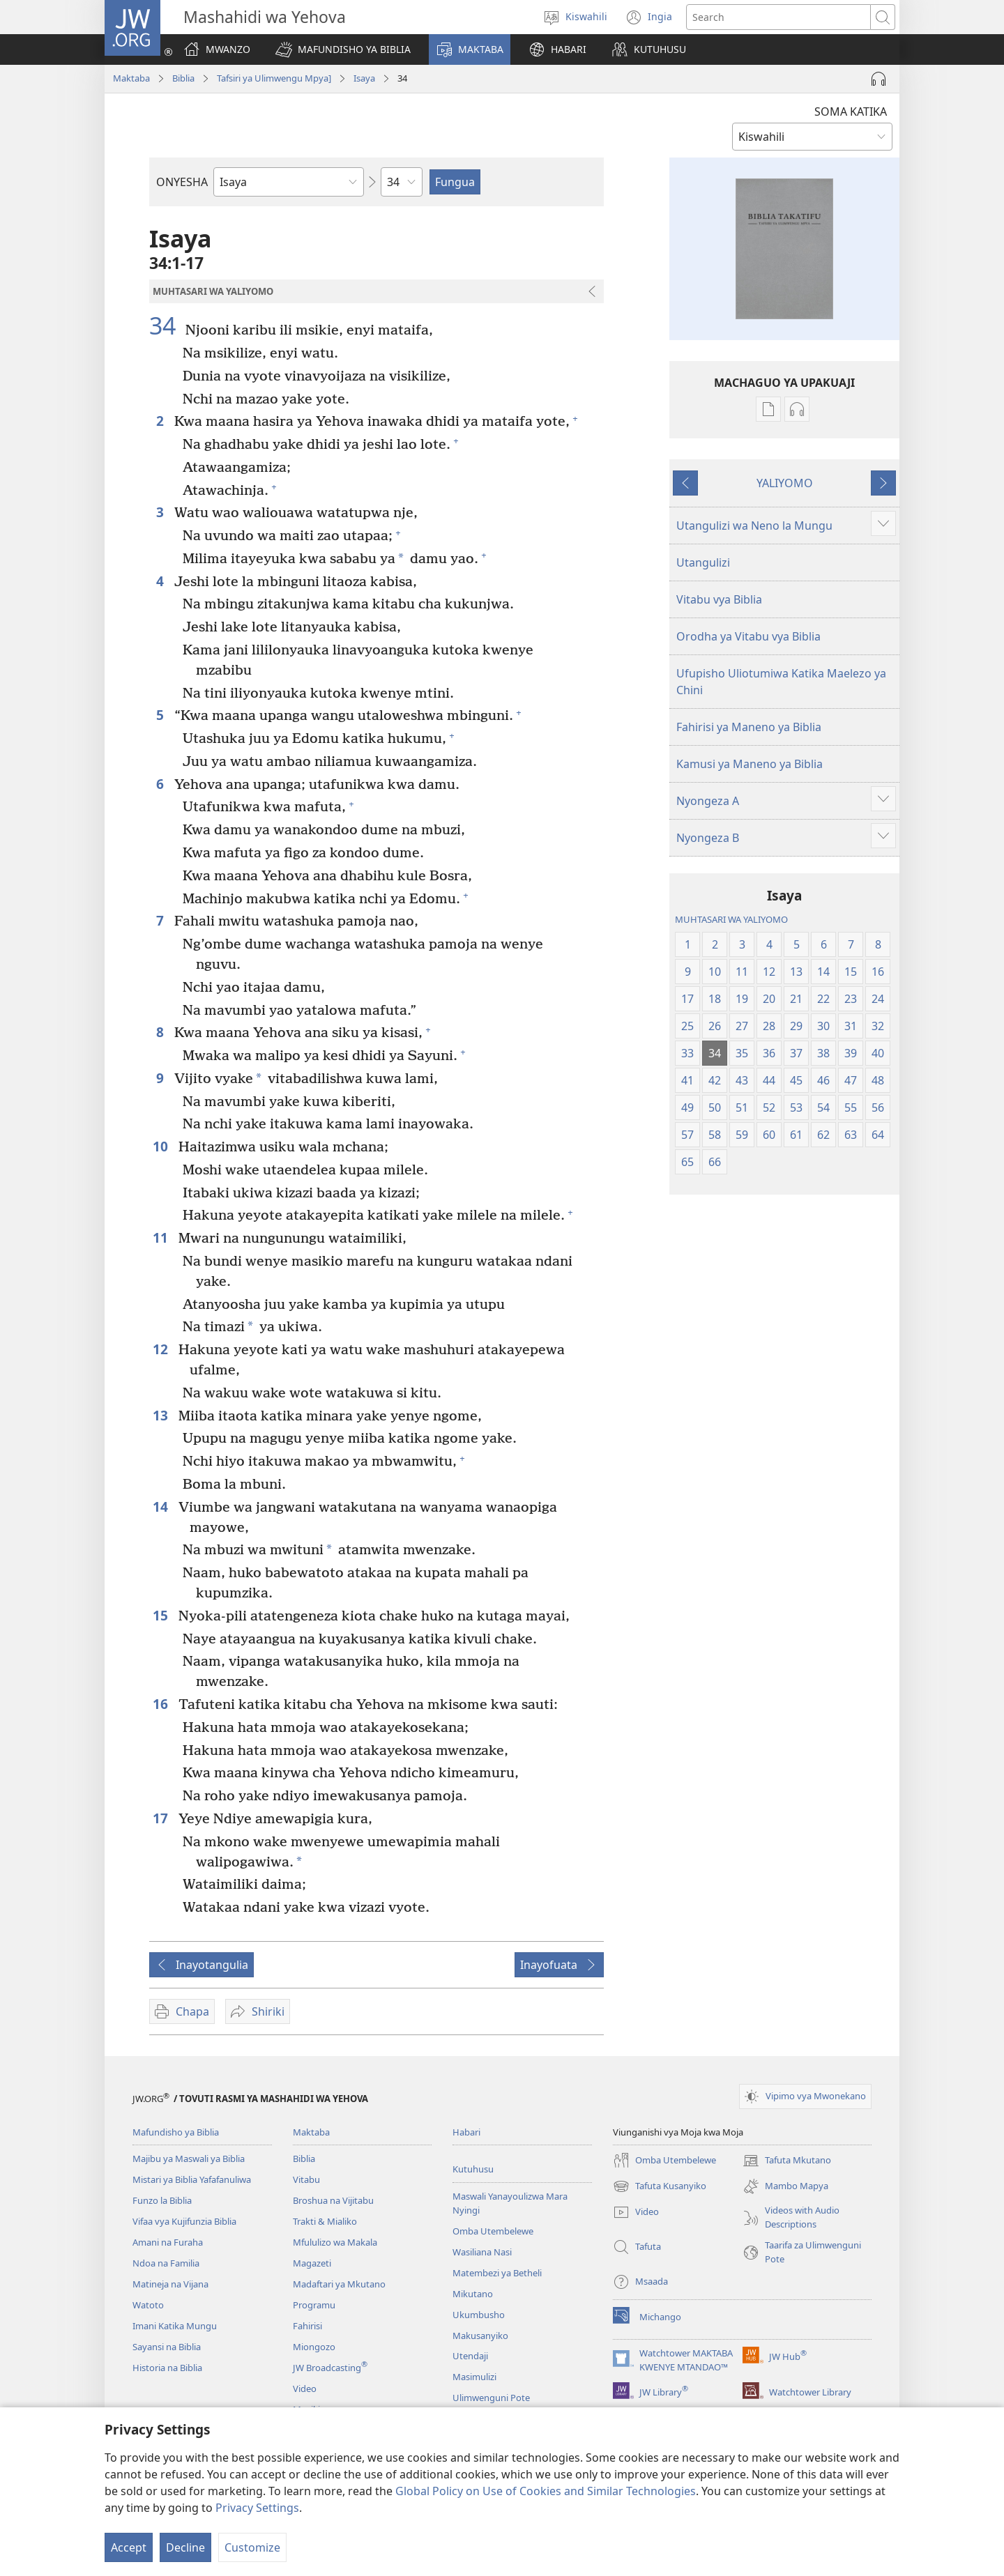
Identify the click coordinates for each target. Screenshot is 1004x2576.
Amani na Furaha (167, 2242)
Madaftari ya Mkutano (339, 2284)
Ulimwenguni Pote (491, 2397)
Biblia (183, 78)
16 (162, 1703)
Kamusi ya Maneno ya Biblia (749, 764)
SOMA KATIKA (850, 111)
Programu (314, 2305)
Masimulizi (474, 2376)
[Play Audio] (878, 79)
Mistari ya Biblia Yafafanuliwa (191, 2179)
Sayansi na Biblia (166, 2346)
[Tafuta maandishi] (778, 17)
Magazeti (312, 2263)
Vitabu (306, 2179)
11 (162, 1237)
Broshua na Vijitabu (333, 2200)
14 (162, 1506)
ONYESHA (182, 182)
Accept (128, 2547)
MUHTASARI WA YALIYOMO (731, 919)
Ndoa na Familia (165, 2263)
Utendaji (470, 2355)
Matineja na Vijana (170, 2284)
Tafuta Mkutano (787, 2160)
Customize (252, 2547)
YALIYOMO (784, 483)
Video (305, 2388)
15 (162, 1615)
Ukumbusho (478, 2314)
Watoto (148, 2305)
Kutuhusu (473, 2169)
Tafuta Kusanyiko (659, 2186)
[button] (343, 49)
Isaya (364, 78)
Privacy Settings (257, 2507)
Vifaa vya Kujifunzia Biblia (184, 2221)
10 (162, 1146)
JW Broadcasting (330, 2367)
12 (162, 1349)
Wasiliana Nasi (482, 2252)
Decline (185, 2547)
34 (165, 325)
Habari (466, 2132)
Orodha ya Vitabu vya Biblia (748, 636)
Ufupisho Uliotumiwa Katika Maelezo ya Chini (781, 682)
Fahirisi (307, 2326)
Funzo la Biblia (162, 2200)
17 (162, 1818)
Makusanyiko (480, 2335)
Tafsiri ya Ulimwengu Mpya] (274, 78)
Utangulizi (703, 562)
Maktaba (131, 78)
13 (162, 1415)
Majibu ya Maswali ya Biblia (188, 2158)
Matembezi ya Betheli (497, 2273)
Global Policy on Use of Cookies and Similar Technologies (545, 2491)
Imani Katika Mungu (174, 2326)
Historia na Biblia (167, 2367)
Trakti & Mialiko (325, 2221)
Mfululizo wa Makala (335, 2242)
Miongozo (314, 2346)
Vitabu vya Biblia (719, 599)
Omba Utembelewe (492, 2231)
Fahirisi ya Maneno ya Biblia (748, 727)
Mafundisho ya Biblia (175, 2132)
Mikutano (472, 2293)
